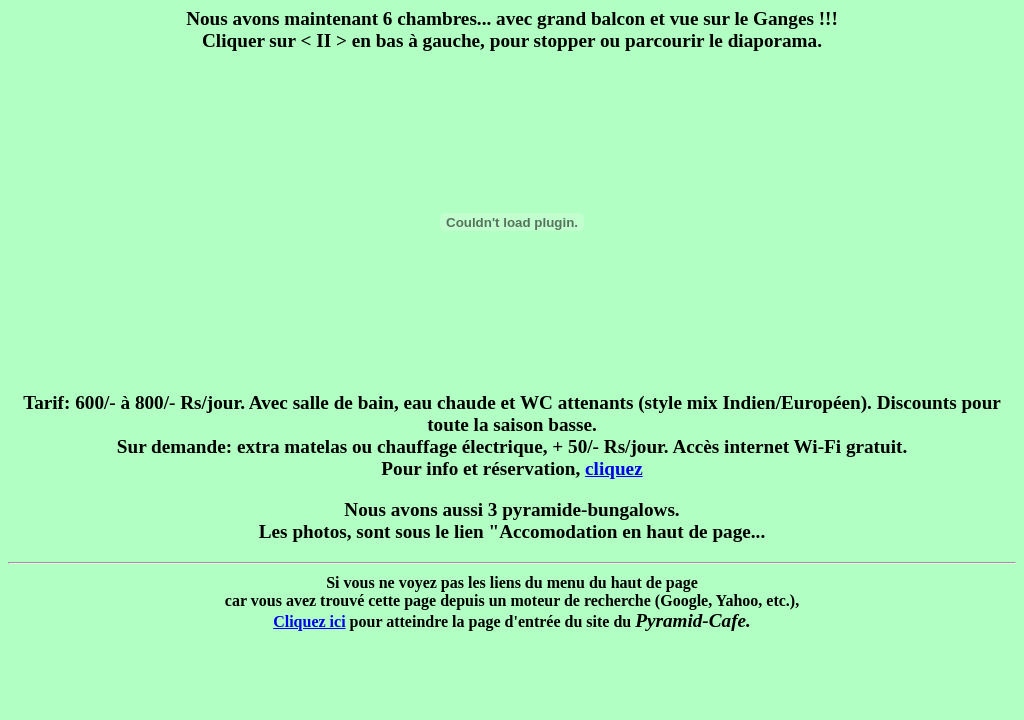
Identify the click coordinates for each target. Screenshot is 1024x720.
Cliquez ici (309, 621)
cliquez (614, 468)
